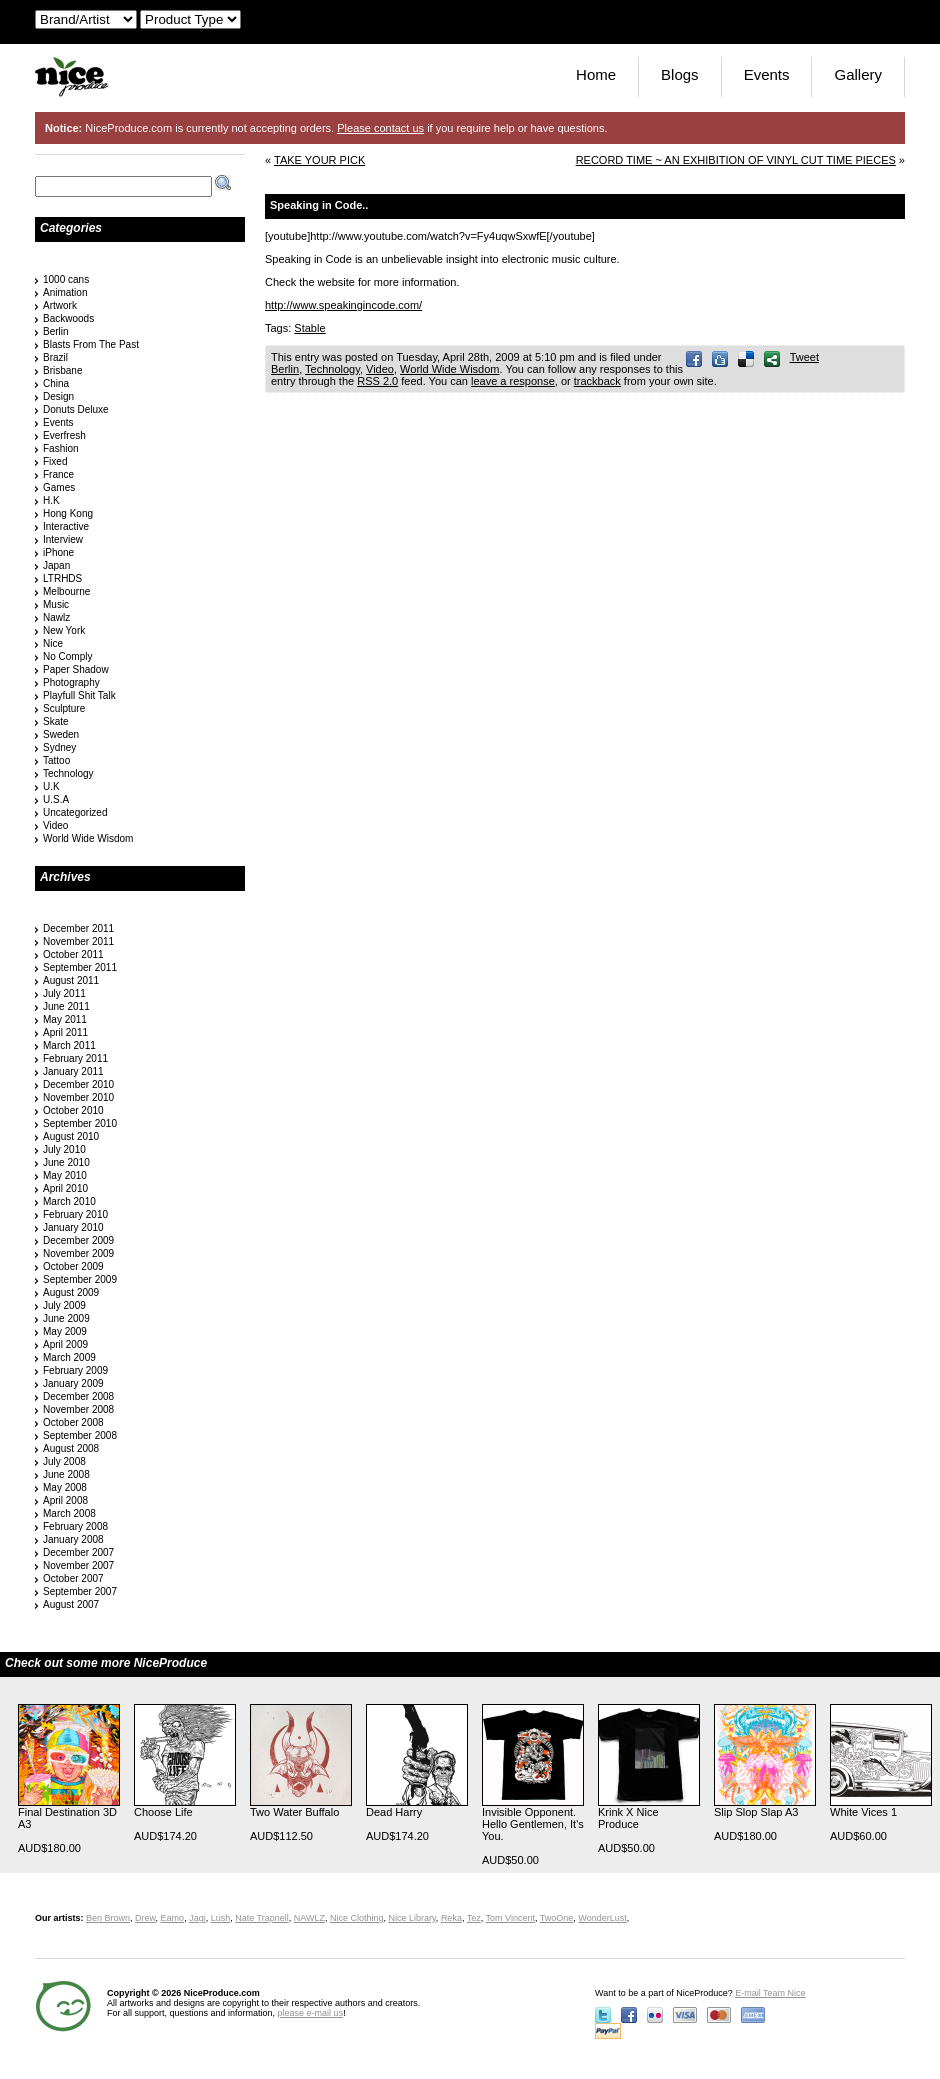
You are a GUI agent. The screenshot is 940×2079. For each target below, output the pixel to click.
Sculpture (64, 708)
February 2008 (75, 1526)
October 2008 (73, 1422)
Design (58, 396)
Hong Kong (68, 513)
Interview (63, 539)
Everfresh (64, 435)
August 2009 (71, 1292)
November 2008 (78, 1409)
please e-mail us (311, 2013)
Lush (221, 1918)
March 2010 (69, 1201)
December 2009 (78, 1240)
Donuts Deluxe (76, 409)
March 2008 (69, 1513)
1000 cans (66, 279)
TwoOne (557, 1918)
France (58, 474)
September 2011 (80, 967)
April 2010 (65, 1188)
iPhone (58, 552)
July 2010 (64, 1149)
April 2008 (65, 1500)
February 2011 (75, 1058)
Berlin (285, 369)
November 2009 (78, 1253)
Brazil (55, 357)
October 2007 (73, 1578)
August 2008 (71, 1448)
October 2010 (73, 1110)
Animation (65, 292)
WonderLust (602, 1918)
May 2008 (65, 1487)
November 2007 (78, 1565)
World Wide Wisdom (449, 369)
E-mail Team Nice (770, 1993)
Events (767, 74)
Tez (474, 1918)
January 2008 (73, 1539)
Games (59, 487)
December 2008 (78, 1396)
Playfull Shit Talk (79, 695)
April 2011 (65, 1032)
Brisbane (62, 370)
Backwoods (68, 318)
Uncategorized (75, 812)
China (56, 383)
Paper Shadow (76, 669)
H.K (51, 500)
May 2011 (65, 1019)
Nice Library (412, 1918)
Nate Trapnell (262, 1918)
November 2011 (78, 941)
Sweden (61, 734)
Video (380, 369)
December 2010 (78, 1084)
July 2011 (64, 993)
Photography (71, 682)
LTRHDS (62, 578)
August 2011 (71, 980)
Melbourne (66, 591)
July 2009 (64, 1305)
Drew (145, 1918)
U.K (51, 786)
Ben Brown (108, 1918)
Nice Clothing (357, 1918)
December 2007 (78, 1552)
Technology (332, 369)
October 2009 (73, 1266)
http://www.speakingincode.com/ (343, 305)
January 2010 (73, 1227)
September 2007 (80, 1591)
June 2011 (66, 1006)
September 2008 (80, 1435)
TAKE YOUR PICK (319, 160)
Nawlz (56, 617)
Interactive (66, 526)
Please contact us (380, 128)
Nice (53, 643)
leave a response (513, 381)
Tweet (804, 357)
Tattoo (56, 760)
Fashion (61, 448)
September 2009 (80, 1279)
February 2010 (75, 1214)
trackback (597, 381)
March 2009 (69, 1357)
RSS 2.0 (377, 381)
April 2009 (65, 1344)
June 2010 (66, 1162)
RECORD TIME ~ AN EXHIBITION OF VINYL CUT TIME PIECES (736, 160)
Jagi (197, 1918)
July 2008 (64, 1461)
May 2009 (65, 1331)
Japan (56, 565)
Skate (56, 721)
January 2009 (73, 1383)
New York (64, 630)
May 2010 (65, 1175)
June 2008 (66, 1474)
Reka (451, 1918)
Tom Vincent (510, 1918)
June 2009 (66, 1318)
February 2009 (75, 1370)
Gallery (858, 74)
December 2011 (78, 928)
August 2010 (71, 1136)
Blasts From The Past (91, 344)
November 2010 (78, 1097)
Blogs (680, 74)
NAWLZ (309, 1918)
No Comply (67, 656)
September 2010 (80, 1123)
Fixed (55, 461)
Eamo (173, 1918)
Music (56, 604)
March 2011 (69, 1045)
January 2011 (73, 1071)
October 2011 (73, 954)
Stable (309, 328)
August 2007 (71, 1604)
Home (596, 74)
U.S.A (56, 799)
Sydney (59, 747)
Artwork (60, 305)
